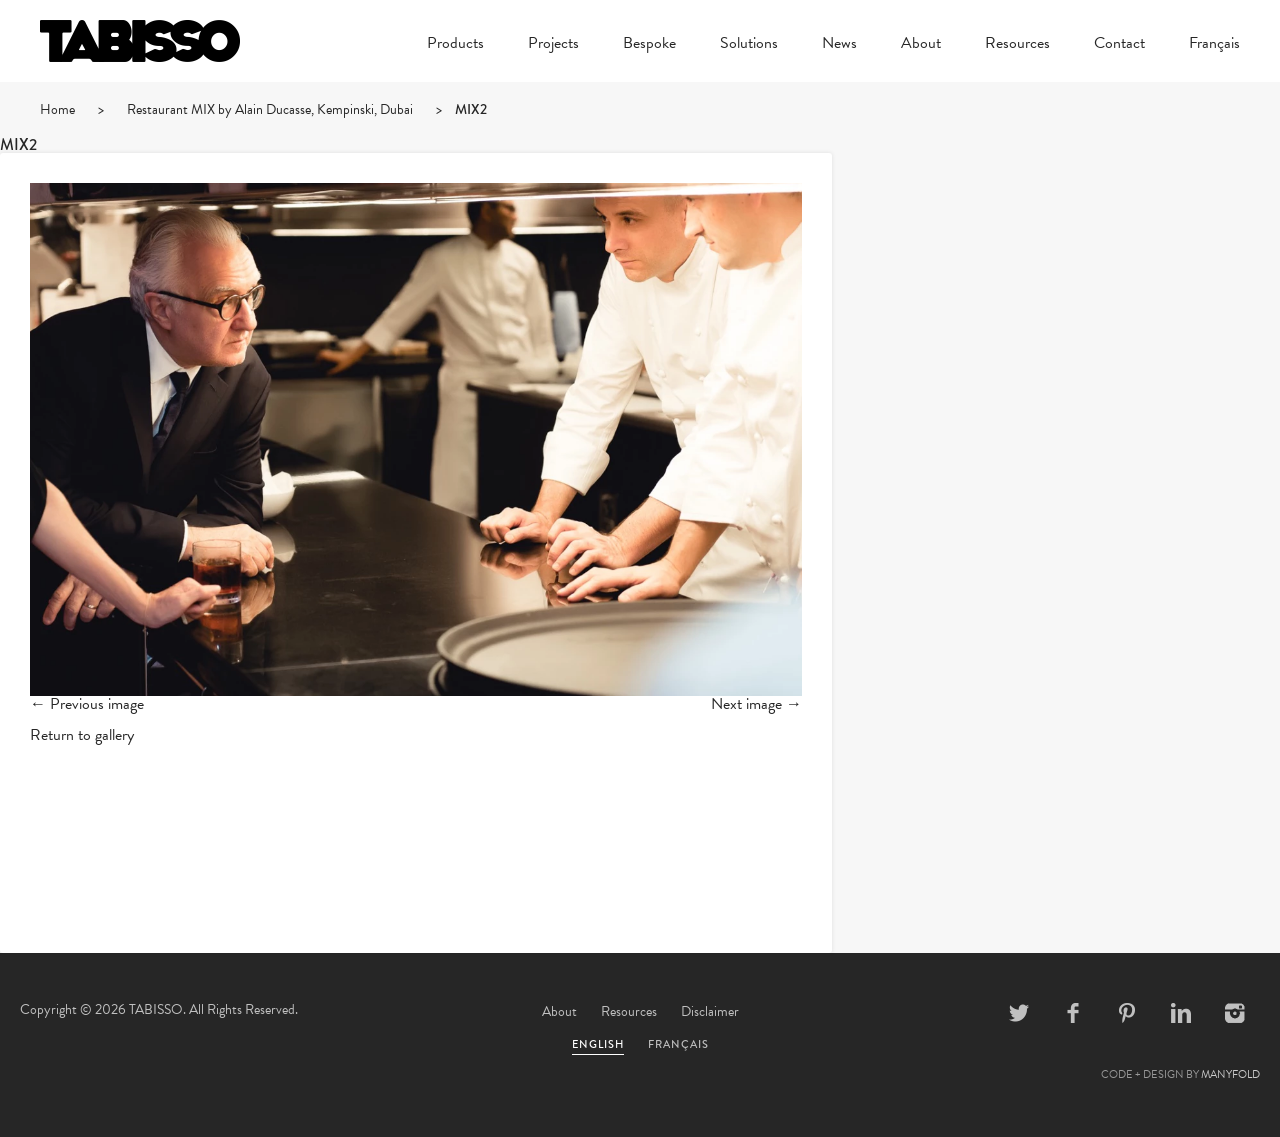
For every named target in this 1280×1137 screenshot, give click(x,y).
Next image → (756, 704)
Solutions (749, 45)
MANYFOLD (1230, 1074)
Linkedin (1181, 1013)
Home (57, 109)
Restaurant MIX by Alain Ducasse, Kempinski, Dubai (270, 109)
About (921, 45)
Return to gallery (82, 735)
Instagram (1235, 1013)
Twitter (1019, 1013)
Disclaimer (710, 1011)
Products (455, 45)
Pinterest (1127, 1013)
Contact (1119, 45)
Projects (553, 45)
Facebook (1073, 1013)
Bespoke (649, 45)
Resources (1017, 45)
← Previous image (87, 704)
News (839, 45)
